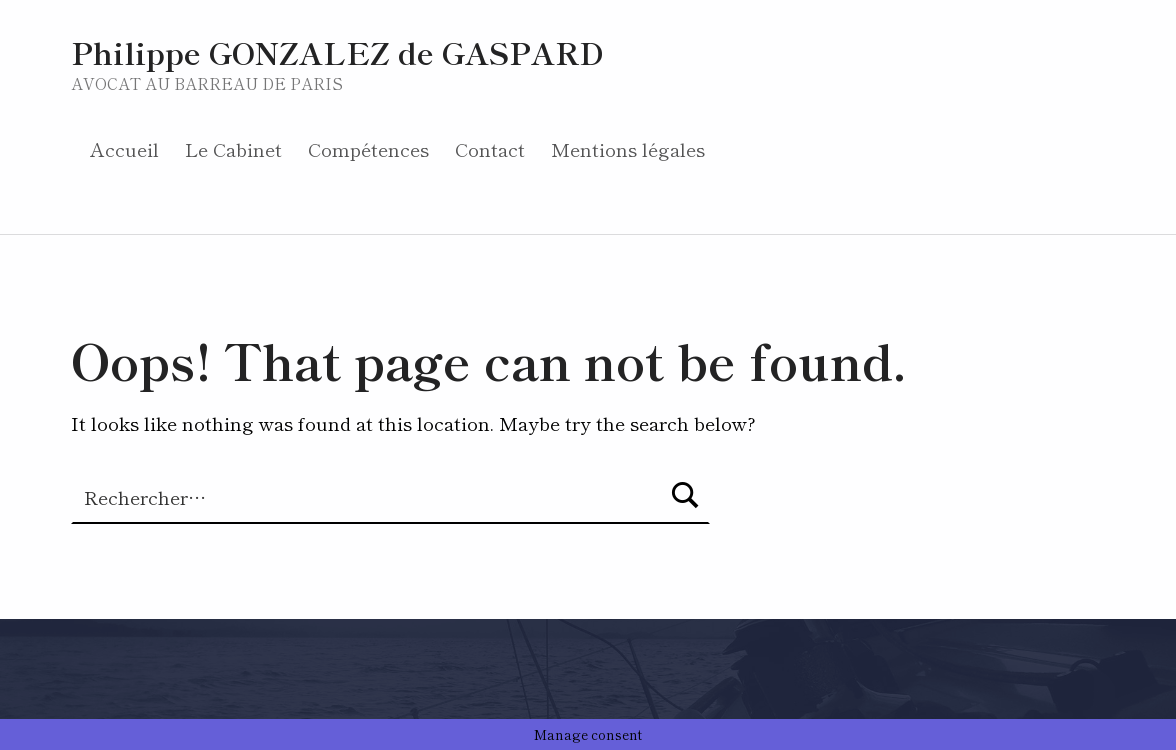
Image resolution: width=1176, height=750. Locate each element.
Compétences (368, 148)
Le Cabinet (233, 148)
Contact (490, 148)
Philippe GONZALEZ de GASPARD (337, 51)
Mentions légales (628, 148)
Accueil (124, 148)
